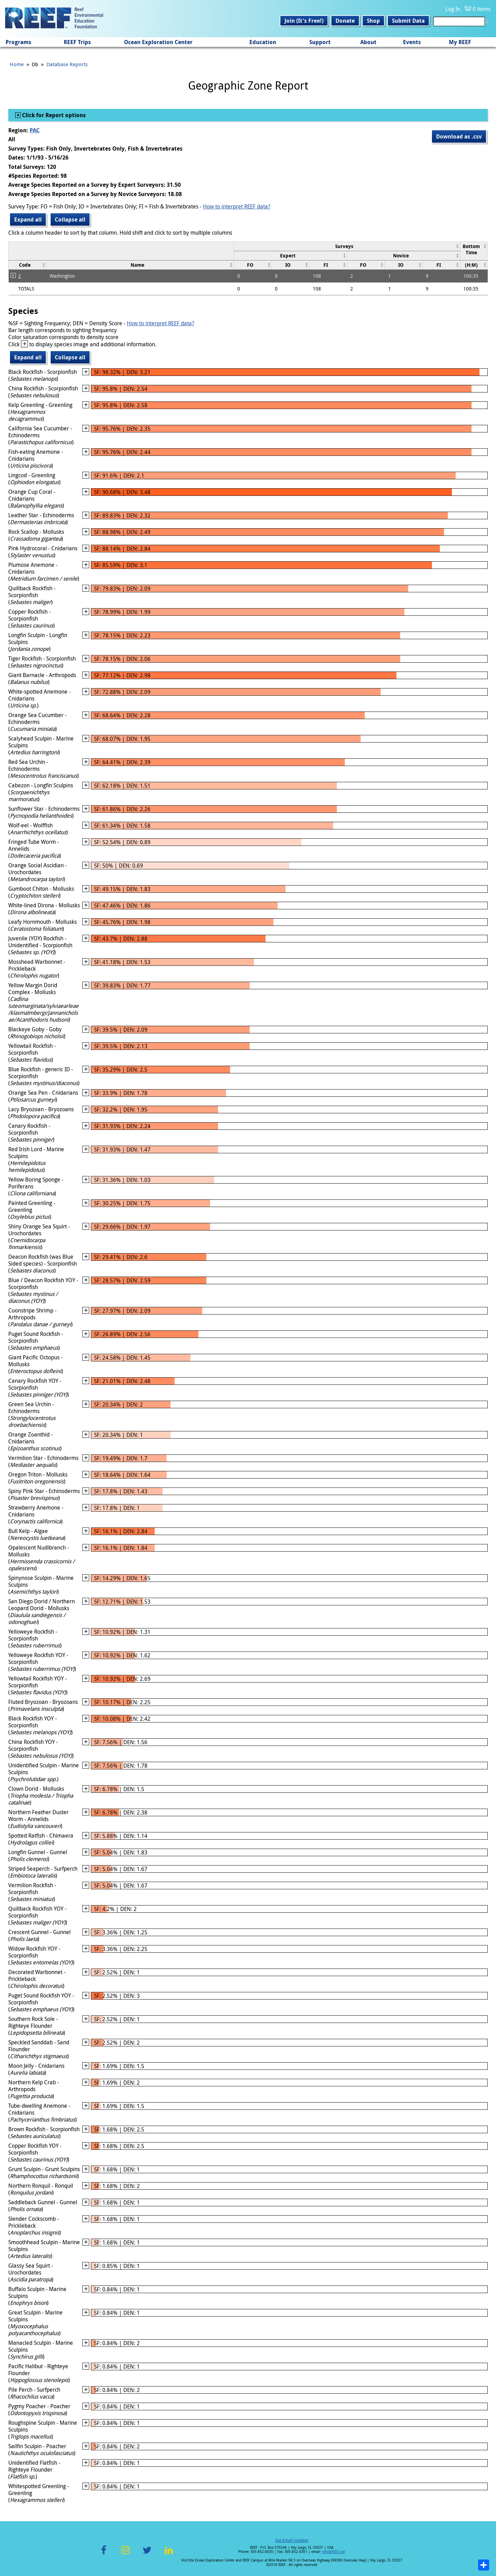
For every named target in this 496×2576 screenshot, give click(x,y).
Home (17, 64)
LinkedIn (168, 2554)
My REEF (460, 42)
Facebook (103, 2554)
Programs (18, 42)
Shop (373, 20)
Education (262, 42)
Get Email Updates (291, 2540)
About (368, 42)
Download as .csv (459, 136)
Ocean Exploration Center (158, 42)
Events (412, 42)
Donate (345, 20)
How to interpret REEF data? (236, 206)
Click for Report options (53, 115)
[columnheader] (347, 246)
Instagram (125, 2554)
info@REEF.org (333, 2551)
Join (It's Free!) (304, 20)
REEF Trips (77, 42)
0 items (481, 9)
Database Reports (67, 64)
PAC (35, 130)
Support (320, 42)
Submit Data (408, 20)
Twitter (147, 2554)
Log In (452, 9)
